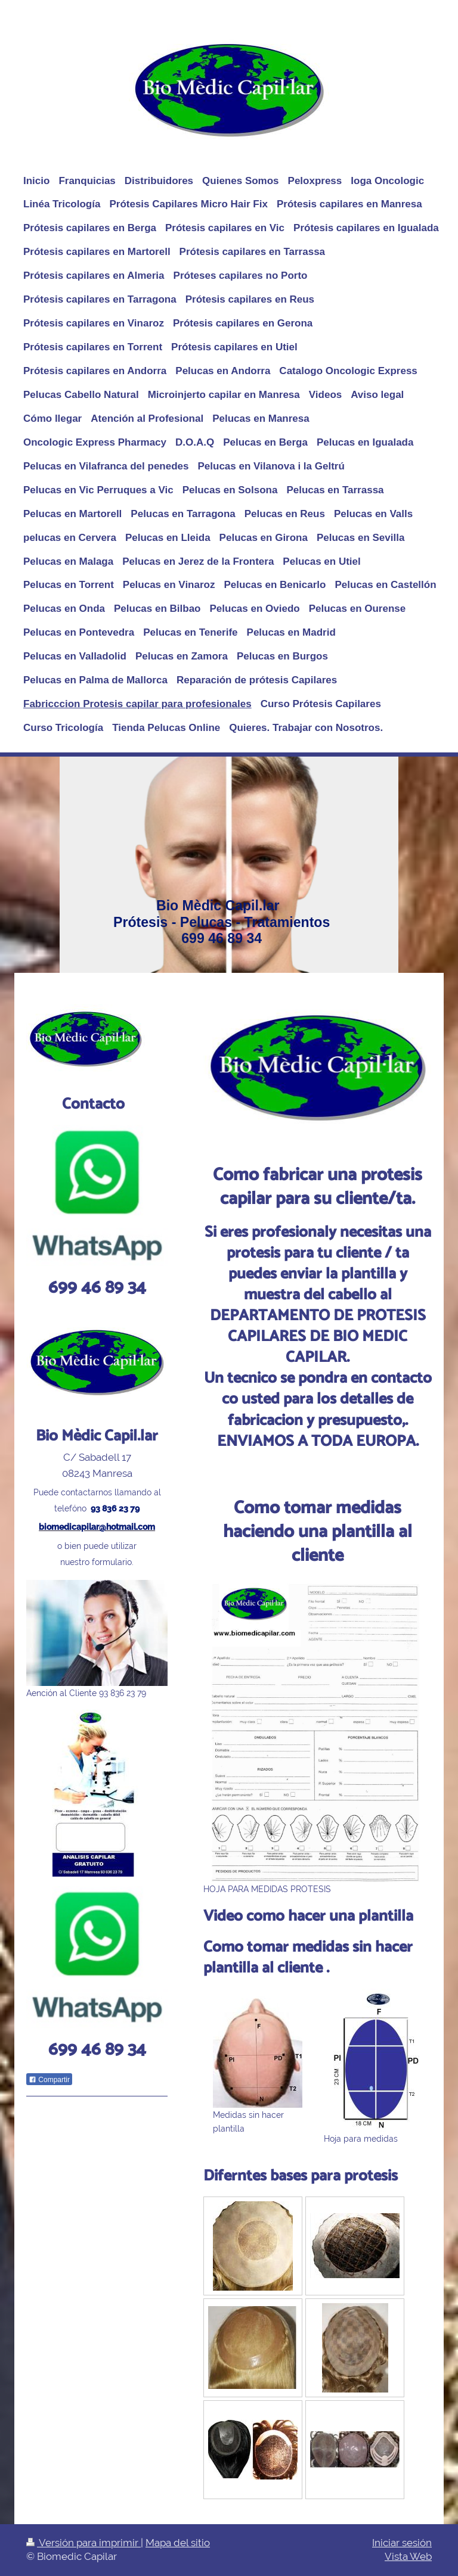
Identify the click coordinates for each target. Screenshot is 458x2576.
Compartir (49, 2080)
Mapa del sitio (178, 2543)
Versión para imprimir (83, 2543)
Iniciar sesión (402, 2543)
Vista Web (408, 2556)
